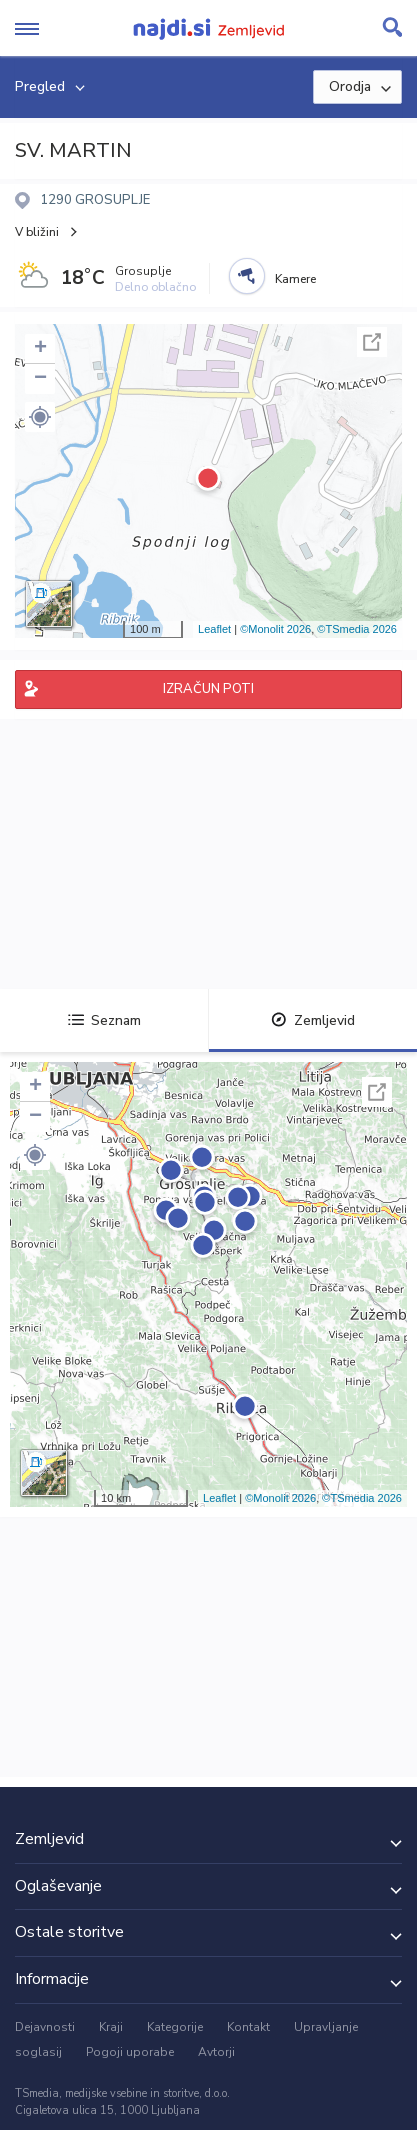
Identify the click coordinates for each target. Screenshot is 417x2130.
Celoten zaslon (372, 342)
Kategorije (175, 2027)
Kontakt (248, 2027)
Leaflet (214, 629)
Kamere (295, 279)
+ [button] (40, 349)
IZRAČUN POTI (208, 689)
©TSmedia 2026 (357, 629)
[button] (40, 417)
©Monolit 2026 (275, 629)
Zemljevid (313, 1020)
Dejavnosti (45, 2027)
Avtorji (216, 2052)
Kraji (111, 2027)
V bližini (37, 232)
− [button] (40, 379)
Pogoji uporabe (130, 2052)
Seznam (104, 1020)
